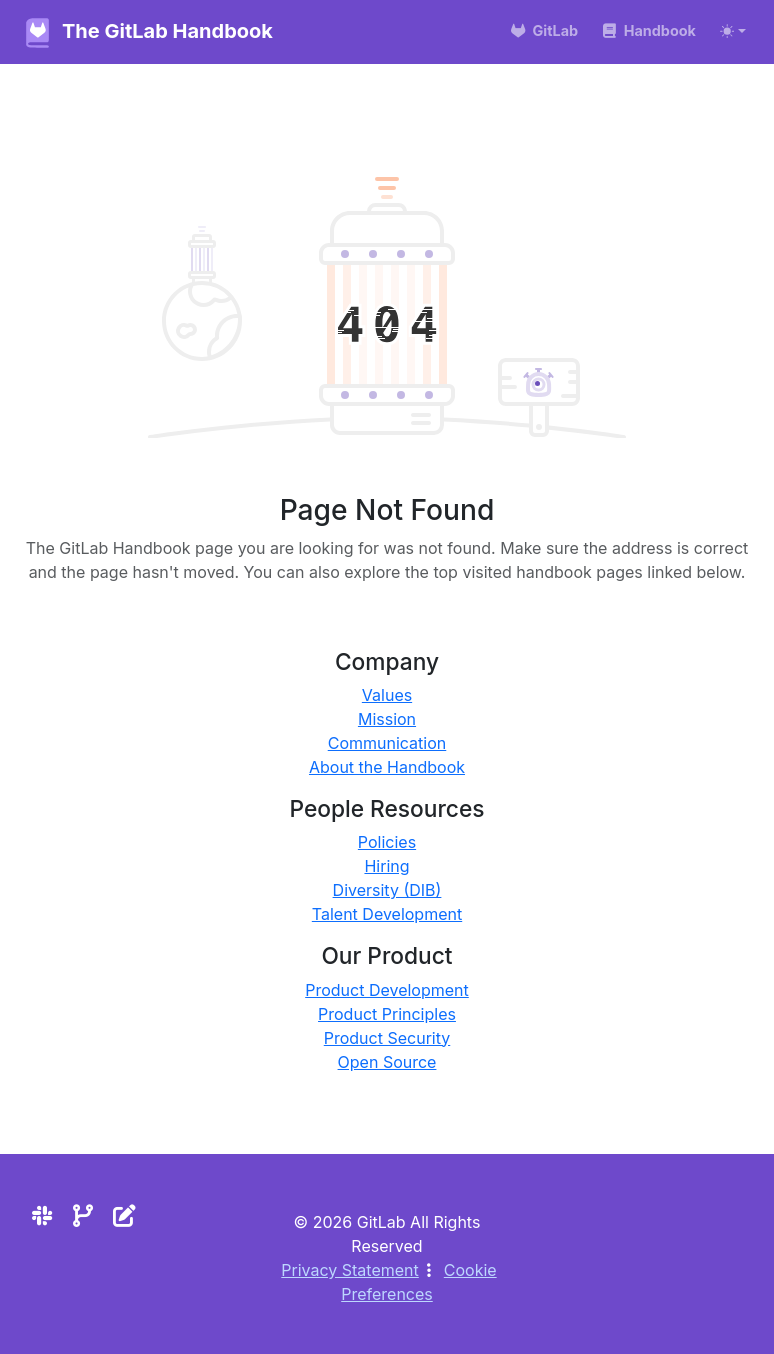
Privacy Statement (350, 1270)
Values (387, 695)
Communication (387, 743)
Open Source (387, 1062)
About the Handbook (387, 767)
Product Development (387, 990)
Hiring (386, 866)
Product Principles (387, 1014)
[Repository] (83, 1215)
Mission (387, 719)
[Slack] (42, 1215)
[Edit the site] (124, 1215)
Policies (387, 842)
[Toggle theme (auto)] (733, 31)
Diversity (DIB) (387, 890)
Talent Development (387, 914)
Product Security (387, 1038)
